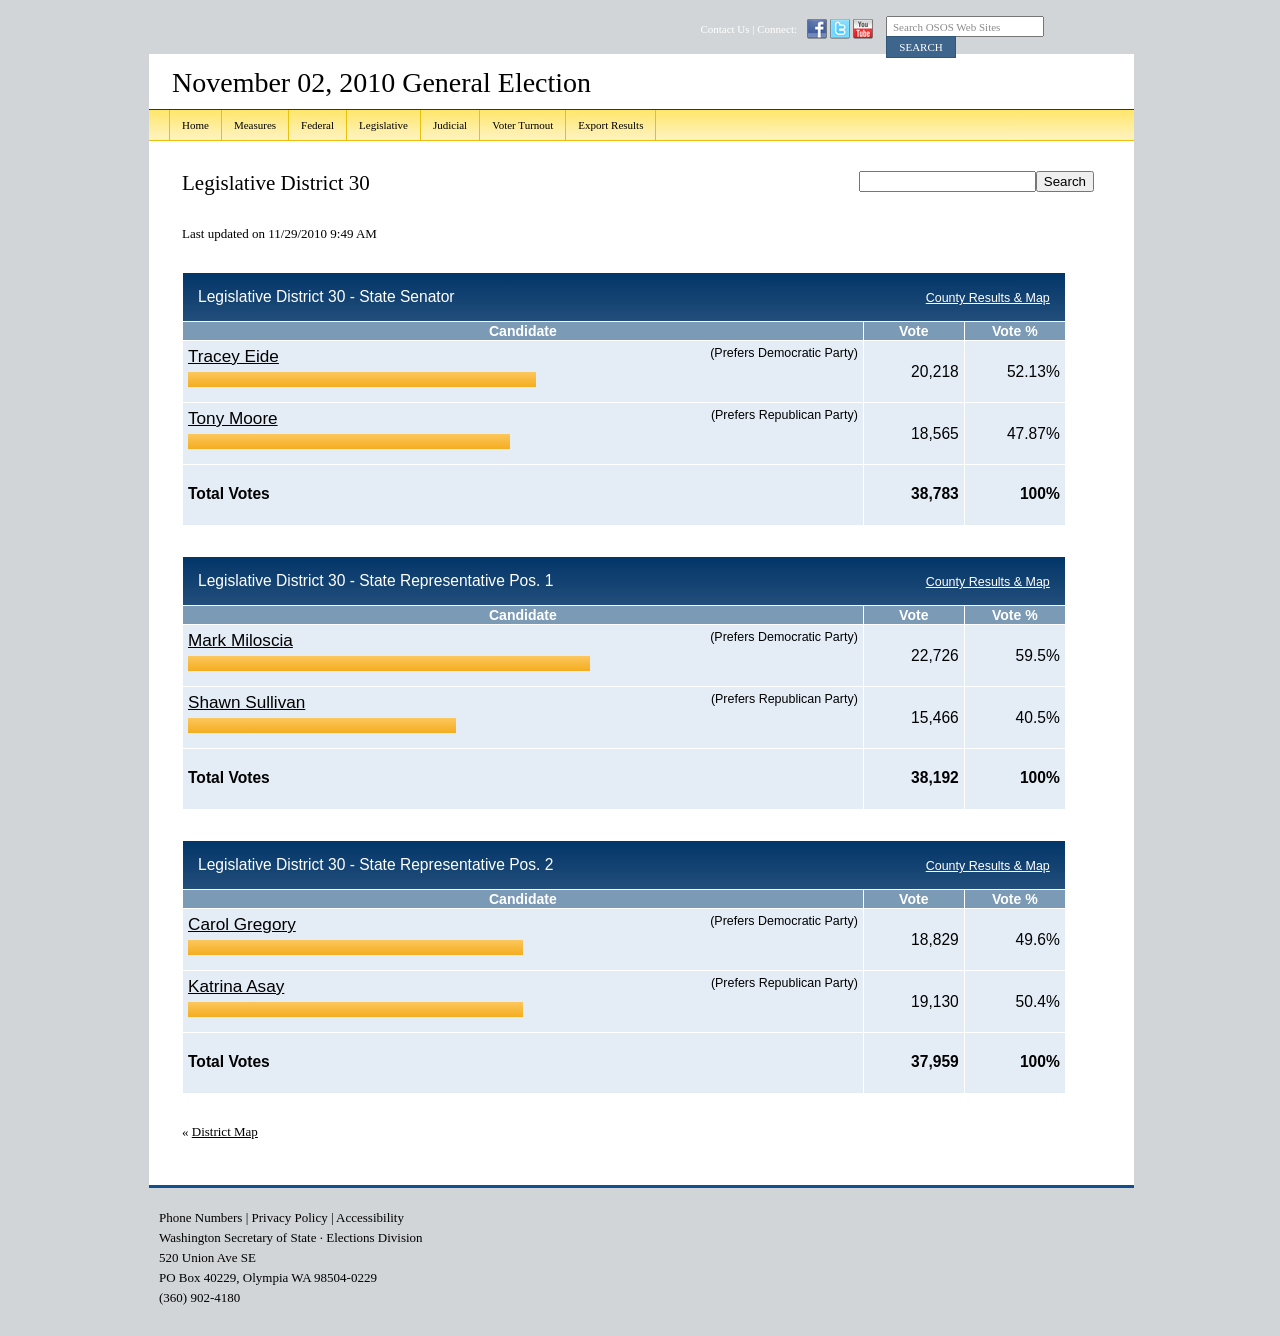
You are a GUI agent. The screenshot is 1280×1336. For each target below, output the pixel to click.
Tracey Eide (233, 356)
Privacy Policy (290, 1217)
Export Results (610, 125)
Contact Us (724, 29)
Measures (255, 125)
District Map (225, 1131)
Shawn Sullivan (246, 702)
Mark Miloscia (240, 640)
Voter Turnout (522, 125)
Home (195, 125)
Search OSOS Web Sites (946, 27)
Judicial (450, 125)
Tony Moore (233, 418)
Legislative (383, 125)
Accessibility (370, 1217)
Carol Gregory (242, 924)
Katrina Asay (236, 986)
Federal (317, 125)
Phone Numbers (200, 1217)
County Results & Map (988, 298)
